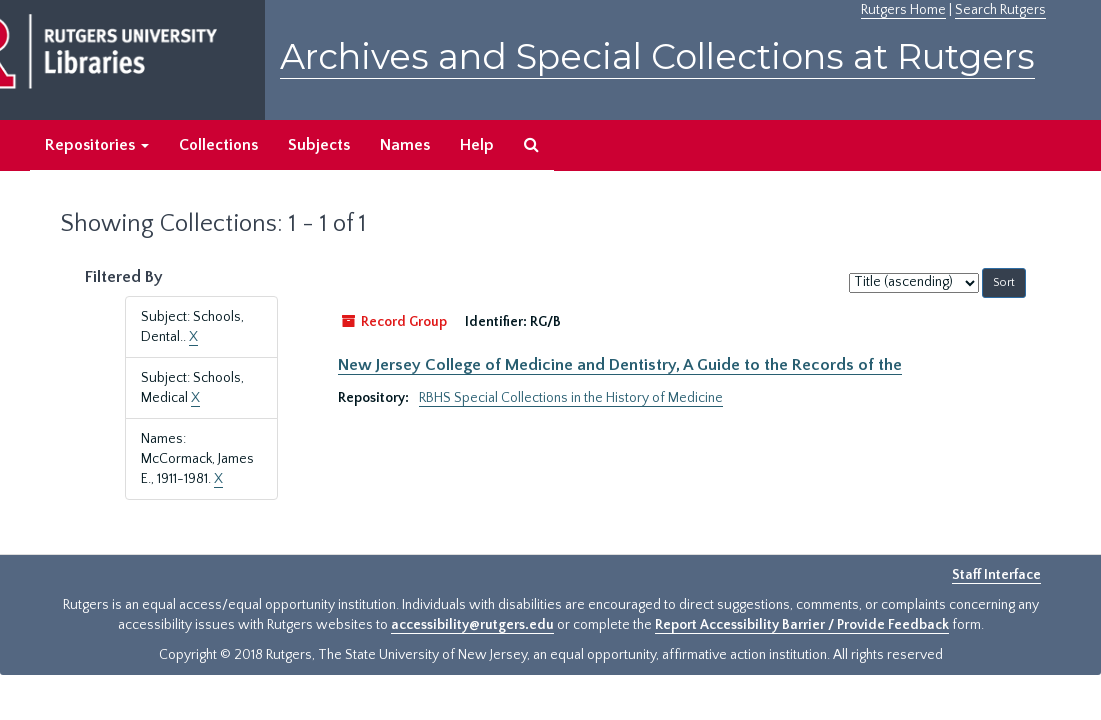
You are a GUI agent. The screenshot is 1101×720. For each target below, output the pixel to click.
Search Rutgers (1000, 10)
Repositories (97, 145)
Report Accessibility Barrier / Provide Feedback (802, 625)
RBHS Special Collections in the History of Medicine (571, 398)
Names (405, 145)
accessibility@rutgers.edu (472, 625)
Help (477, 145)
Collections (218, 145)
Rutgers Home (903, 10)
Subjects (319, 145)
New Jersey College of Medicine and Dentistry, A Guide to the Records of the (620, 365)
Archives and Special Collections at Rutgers (657, 56)
